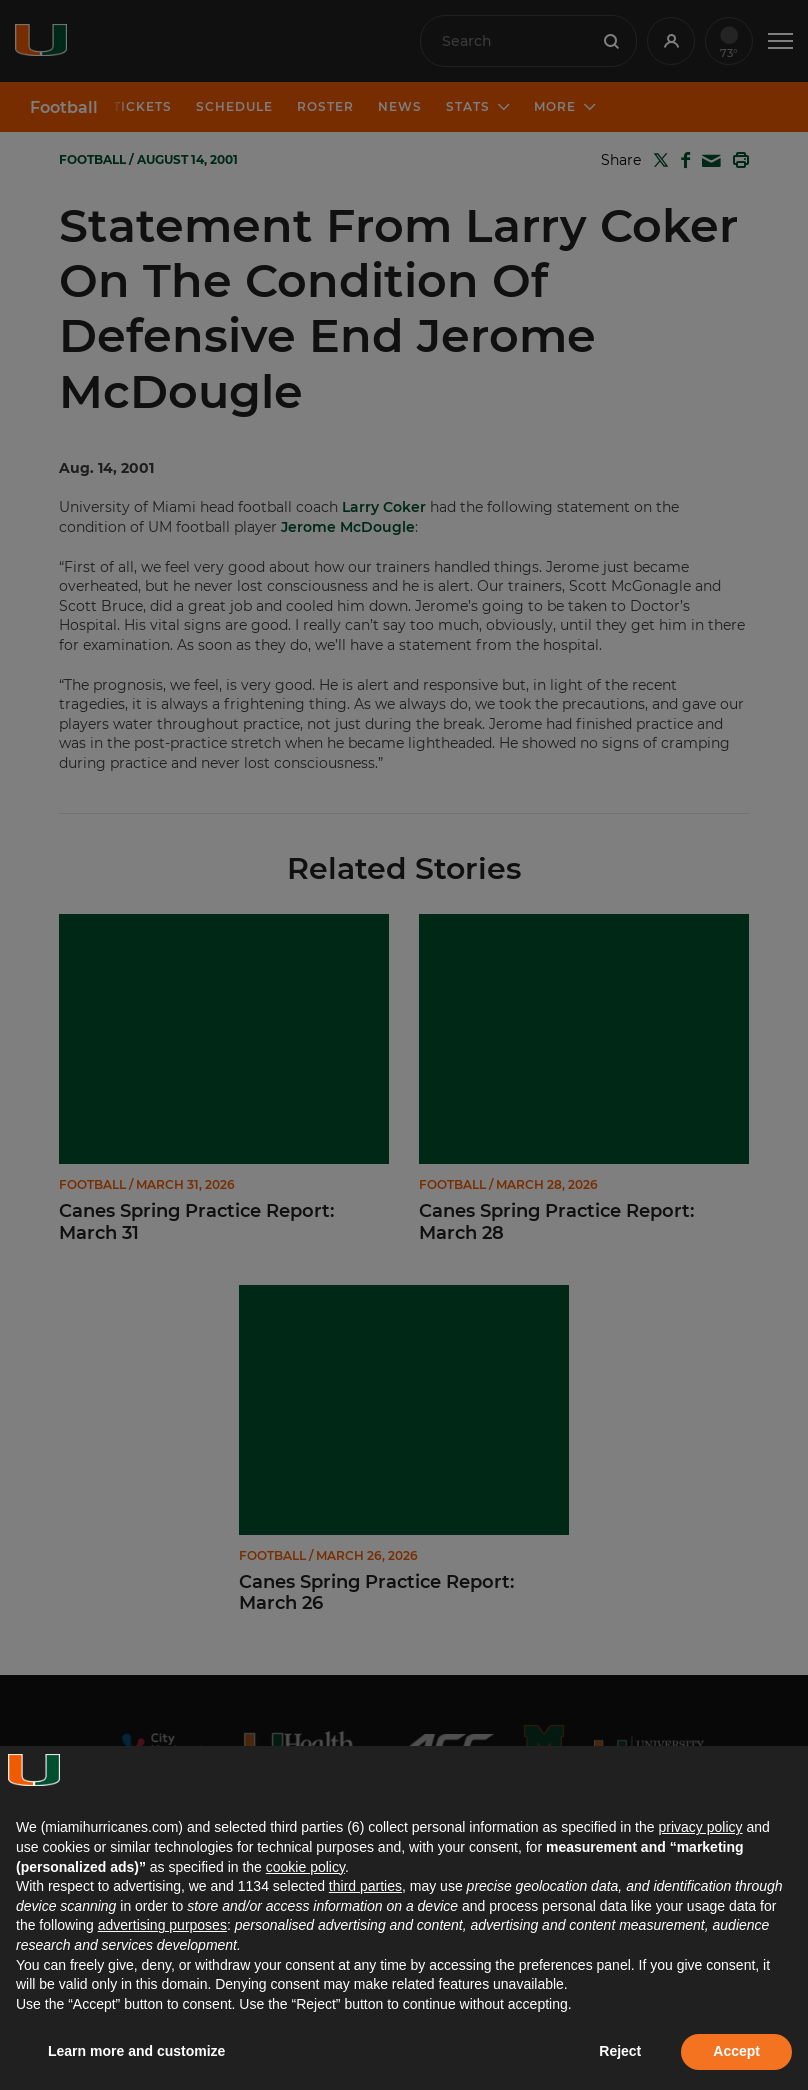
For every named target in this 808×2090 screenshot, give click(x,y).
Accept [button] (736, 2051)
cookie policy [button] (305, 1867)
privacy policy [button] (700, 1827)
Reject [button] (620, 2051)
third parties (365, 1886)
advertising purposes (162, 1925)
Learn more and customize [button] (136, 2051)
